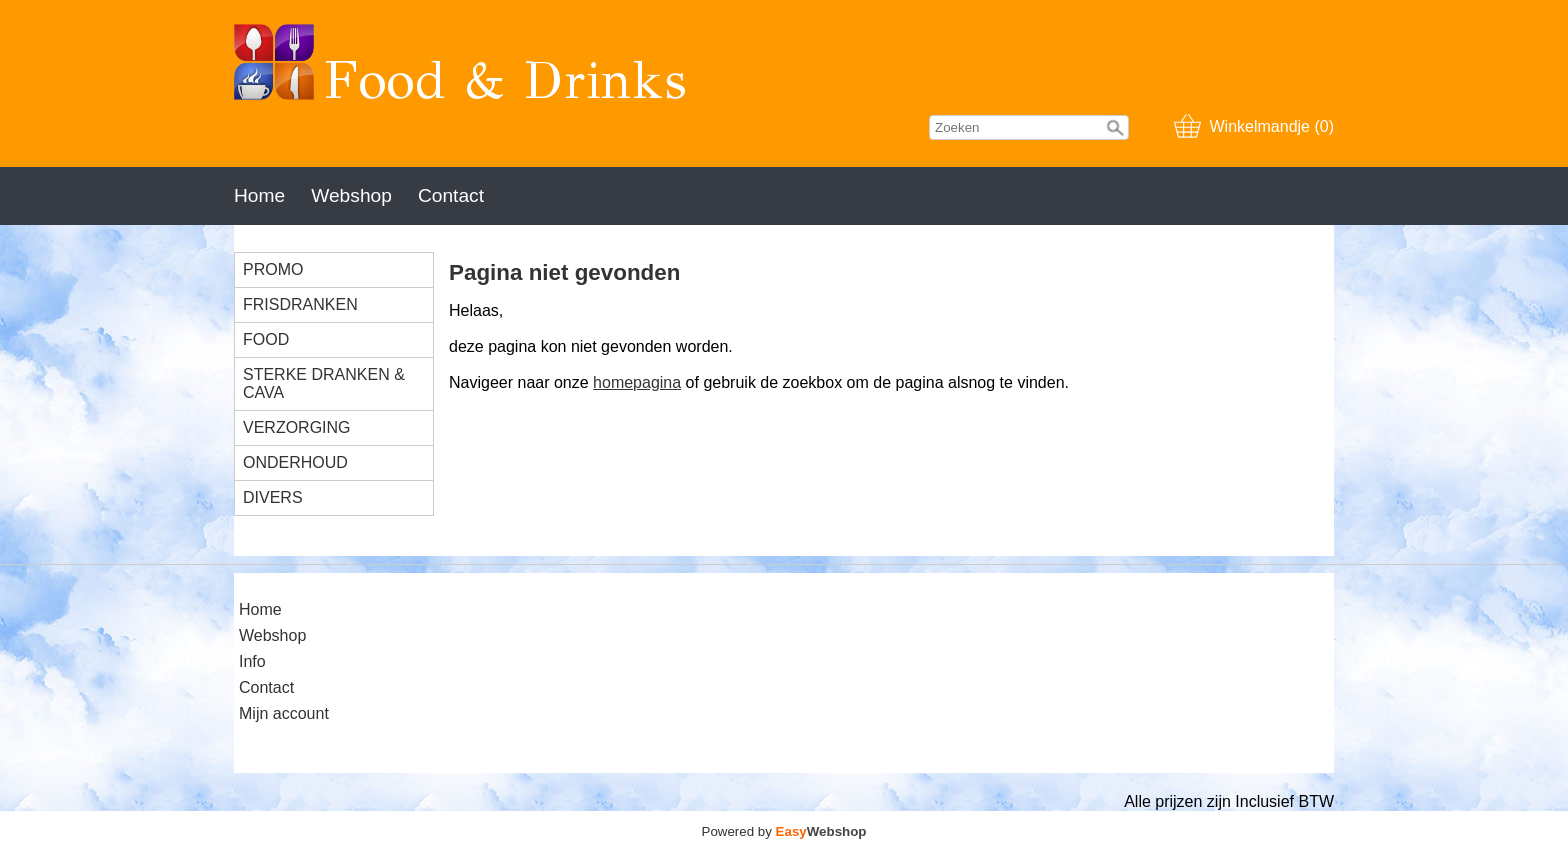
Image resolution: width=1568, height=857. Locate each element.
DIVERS (273, 497)
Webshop (351, 195)
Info (252, 661)
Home (259, 195)
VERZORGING (297, 427)
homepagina (637, 382)
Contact (451, 195)
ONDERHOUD (295, 462)
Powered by (784, 831)
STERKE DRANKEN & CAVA (324, 383)
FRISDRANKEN (300, 304)
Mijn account (284, 713)
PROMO (273, 269)
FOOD (266, 339)
